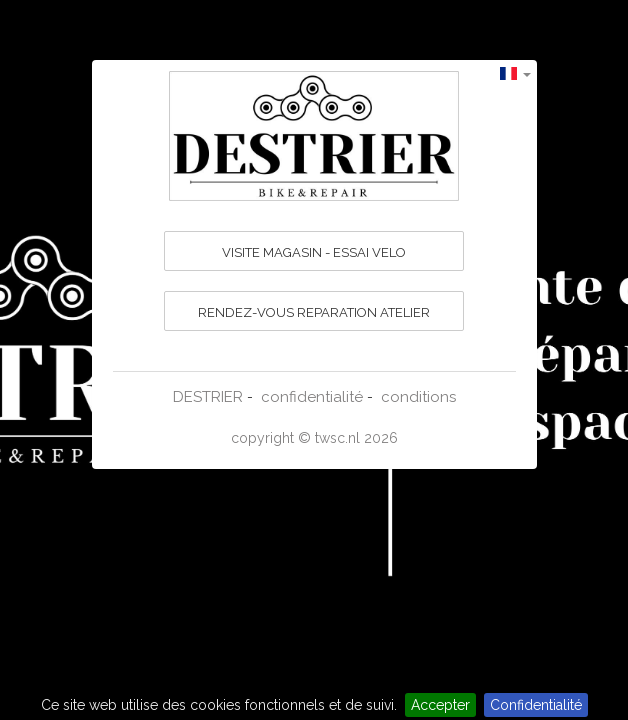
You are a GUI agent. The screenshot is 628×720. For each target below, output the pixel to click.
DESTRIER (208, 397)
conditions (418, 397)
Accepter (440, 705)
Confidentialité (536, 705)
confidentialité (312, 397)
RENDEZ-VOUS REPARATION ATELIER (314, 312)
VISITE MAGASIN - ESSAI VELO (314, 252)
